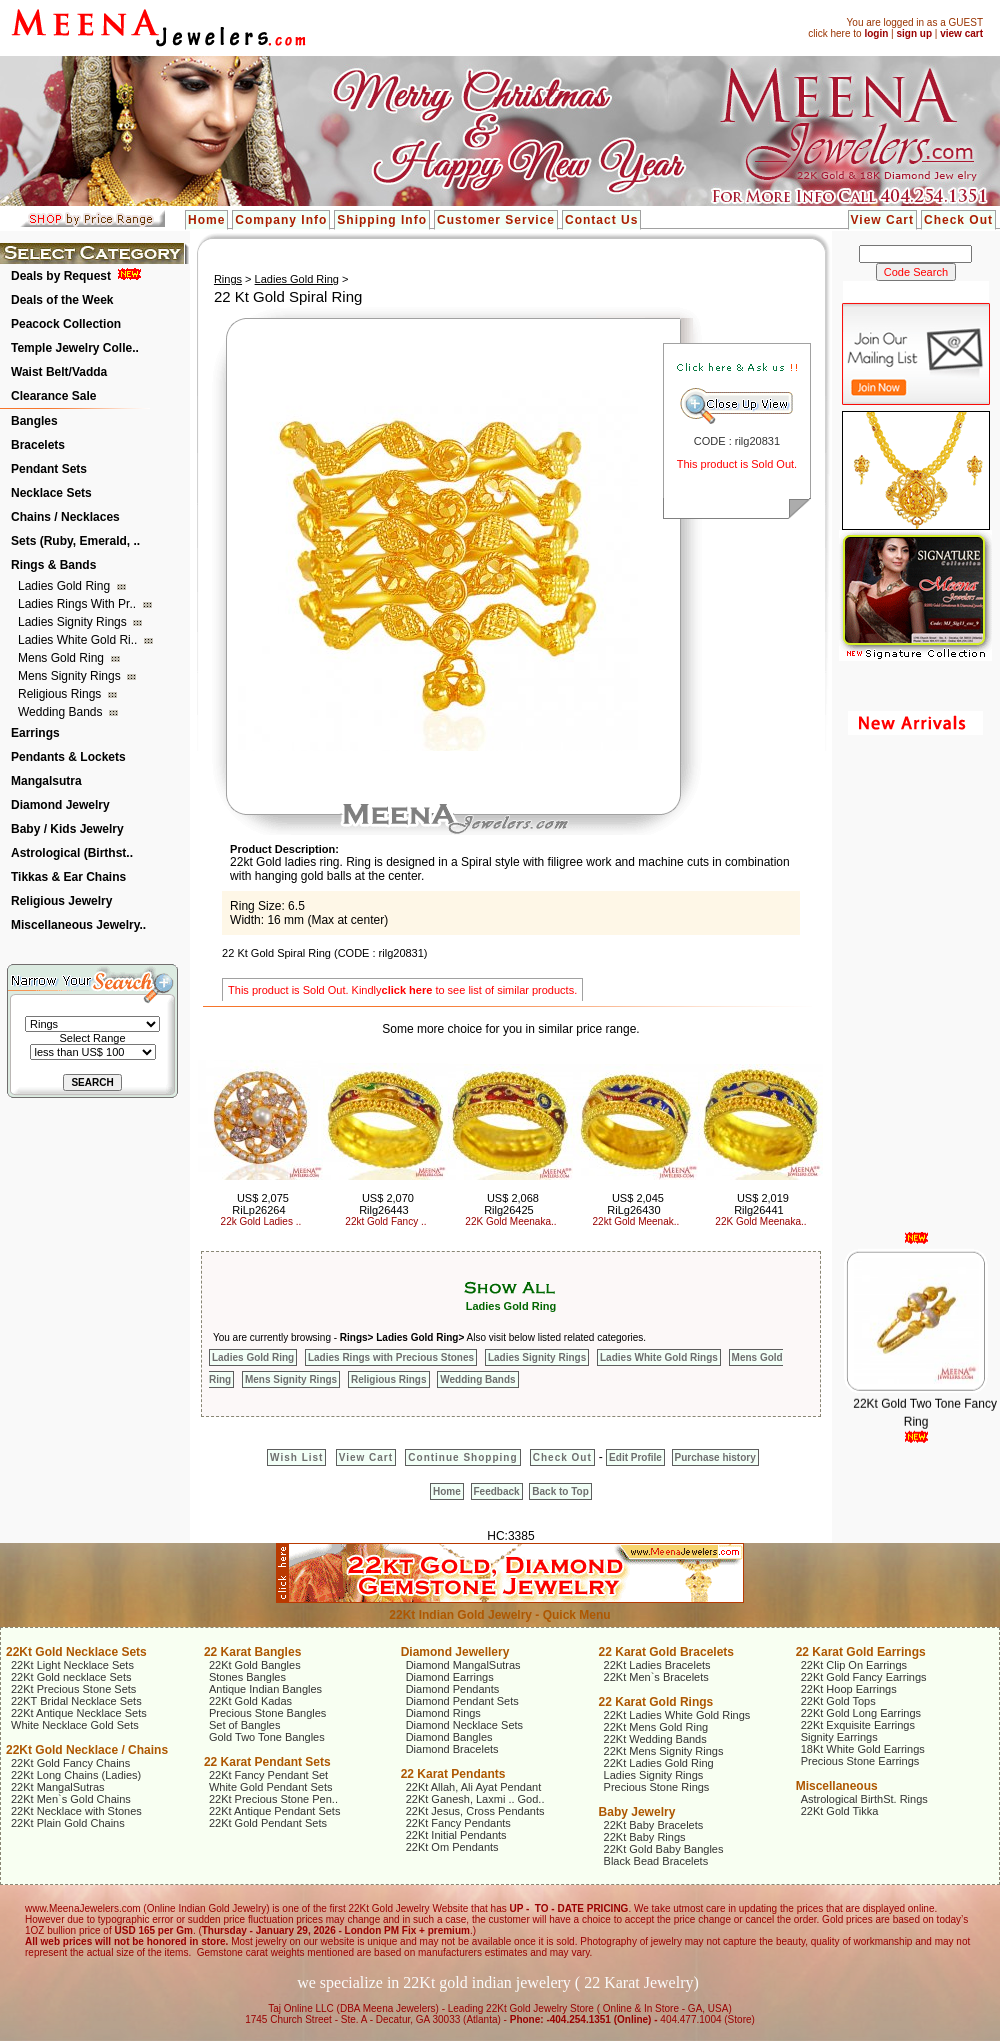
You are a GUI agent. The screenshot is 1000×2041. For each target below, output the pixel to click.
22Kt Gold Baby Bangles (664, 1849)
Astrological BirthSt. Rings (864, 1799)
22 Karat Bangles (252, 1652)
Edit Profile (635, 1457)
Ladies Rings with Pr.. (78, 604)
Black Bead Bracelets (656, 1861)
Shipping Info (382, 220)
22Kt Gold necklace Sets (71, 1677)
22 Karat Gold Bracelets (666, 1652)
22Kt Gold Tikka (840, 1811)
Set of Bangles (245, 1725)
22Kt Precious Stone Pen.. (273, 1799)
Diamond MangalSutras (463, 1665)
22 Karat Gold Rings (656, 1702)
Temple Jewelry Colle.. (75, 348)
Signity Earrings (839, 1737)
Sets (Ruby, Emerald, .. (75, 541)
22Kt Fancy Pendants (458, 1823)
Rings (228, 279)
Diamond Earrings (450, 1677)
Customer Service (496, 220)
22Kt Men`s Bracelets (656, 1677)
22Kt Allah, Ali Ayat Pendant (474, 1787)
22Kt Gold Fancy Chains (70, 1763)
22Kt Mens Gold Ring (656, 1727)
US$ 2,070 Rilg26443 (386, 1204)
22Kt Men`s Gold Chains (71, 1799)
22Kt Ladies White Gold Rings (677, 1715)
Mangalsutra (46, 781)
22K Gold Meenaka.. (510, 1221)
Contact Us (601, 220)
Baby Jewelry (637, 1812)
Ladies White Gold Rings (659, 1357)
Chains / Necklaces (65, 517)
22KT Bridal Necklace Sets (76, 1701)
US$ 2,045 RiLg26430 (635, 1204)
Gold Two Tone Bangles (267, 1737)
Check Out (958, 220)
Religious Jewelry (61, 901)
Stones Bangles (247, 1677)
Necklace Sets (51, 493)
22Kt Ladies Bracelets (657, 1665)
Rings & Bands (53, 565)
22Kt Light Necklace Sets (72, 1665)
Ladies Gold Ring (65, 586)
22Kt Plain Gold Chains (68, 1823)
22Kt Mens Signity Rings (664, 1751)
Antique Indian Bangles (265, 1689)
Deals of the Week (62, 300)
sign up (914, 33)
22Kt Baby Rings (645, 1837)
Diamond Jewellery (455, 1652)
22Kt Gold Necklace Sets (76, 1652)
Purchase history (715, 1457)
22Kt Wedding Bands (655, 1739)
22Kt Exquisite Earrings (858, 1725)
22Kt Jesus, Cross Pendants (475, 1811)
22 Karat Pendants (453, 1774)
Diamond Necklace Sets (464, 1725)
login (876, 33)
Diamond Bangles (449, 1737)
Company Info (281, 220)
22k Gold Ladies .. (261, 1221)
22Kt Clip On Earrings (854, 1665)
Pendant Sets (49, 469)
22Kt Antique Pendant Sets (275, 1811)
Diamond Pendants (453, 1689)
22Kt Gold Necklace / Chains (87, 1750)
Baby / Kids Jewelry (67, 829)
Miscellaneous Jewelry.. (78, 925)
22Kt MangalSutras (58, 1787)
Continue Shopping (462, 1457)
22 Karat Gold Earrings (861, 1652)
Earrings (35, 733)
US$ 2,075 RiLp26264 (260, 1204)
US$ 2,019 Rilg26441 (761, 1204)
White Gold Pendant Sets (271, 1787)
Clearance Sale (53, 396)
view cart (961, 33)
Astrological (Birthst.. (72, 853)
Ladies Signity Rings (74, 622)
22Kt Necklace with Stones (76, 1811)
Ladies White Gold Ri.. (79, 640)
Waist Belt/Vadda (59, 372)
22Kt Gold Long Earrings (861, 1713)
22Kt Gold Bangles (255, 1665)
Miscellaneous (837, 1786)
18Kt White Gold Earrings (863, 1749)
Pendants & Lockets (68, 757)
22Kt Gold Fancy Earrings (864, 1677)
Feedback (497, 1491)
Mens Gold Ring (62, 658)
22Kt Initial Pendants (456, 1835)
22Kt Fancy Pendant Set (268, 1775)
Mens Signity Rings (71, 676)
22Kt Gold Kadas (250, 1701)
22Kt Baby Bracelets (654, 1825)
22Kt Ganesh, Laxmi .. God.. (475, 1799)
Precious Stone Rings (657, 1787)
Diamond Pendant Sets (462, 1701)
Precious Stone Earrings (860, 1761)
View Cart (882, 220)
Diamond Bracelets (452, 1749)
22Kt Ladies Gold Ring (659, 1763)
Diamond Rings (443, 1713)
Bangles (34, 421)
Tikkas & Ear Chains (68, 877)
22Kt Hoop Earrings (849, 1689)
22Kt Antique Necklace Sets (79, 1713)
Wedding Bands (62, 712)
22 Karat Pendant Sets (267, 1762)
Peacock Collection (66, 324)
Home (206, 220)
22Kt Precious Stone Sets (73, 1689)
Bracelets (38, 445)
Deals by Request (61, 276)
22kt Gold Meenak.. (636, 1221)
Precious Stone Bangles (267, 1713)
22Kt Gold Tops (838, 1701)
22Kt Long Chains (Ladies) (76, 1775)
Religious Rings (61, 694)
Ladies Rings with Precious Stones (391, 1357)
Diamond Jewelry (60, 805)
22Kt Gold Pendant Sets (268, 1823)
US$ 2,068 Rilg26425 (511, 1204)
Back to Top (560, 1491)
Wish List (296, 1457)
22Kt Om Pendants (452, 1847)
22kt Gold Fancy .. (385, 1221)
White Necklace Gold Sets (75, 1725)
